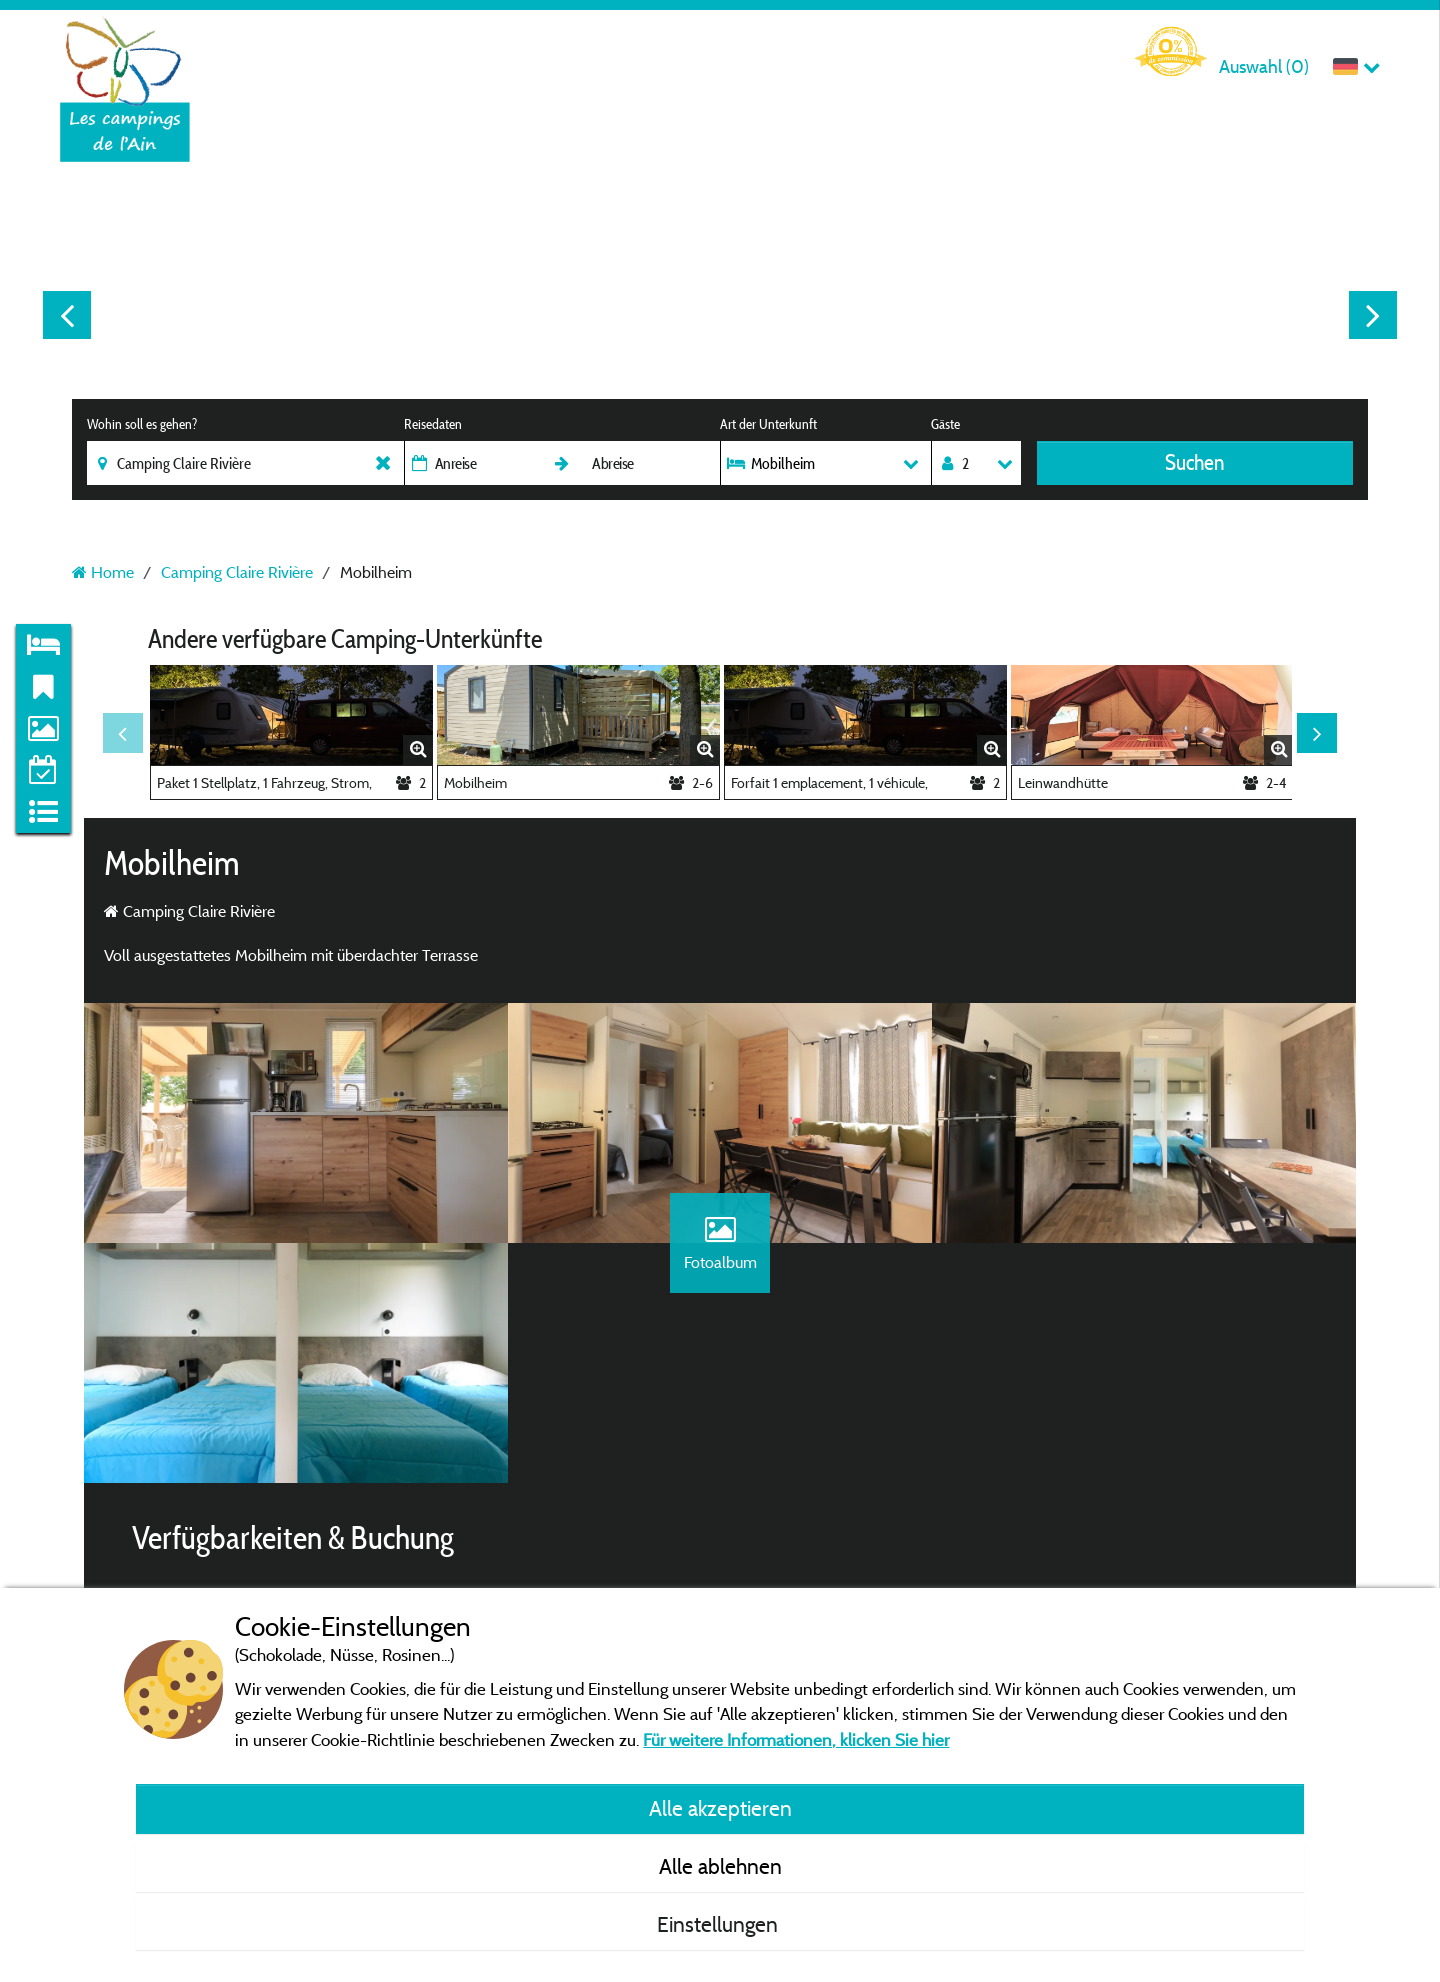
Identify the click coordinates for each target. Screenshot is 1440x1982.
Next (1373, 315)
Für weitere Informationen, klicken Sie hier (796, 1739)
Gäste (945, 424)
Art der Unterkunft (768, 424)
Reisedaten (433, 424)
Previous (67, 315)
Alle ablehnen (720, 1866)
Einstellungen (720, 1924)
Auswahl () (1264, 66)
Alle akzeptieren (720, 1808)
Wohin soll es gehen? (142, 424)
